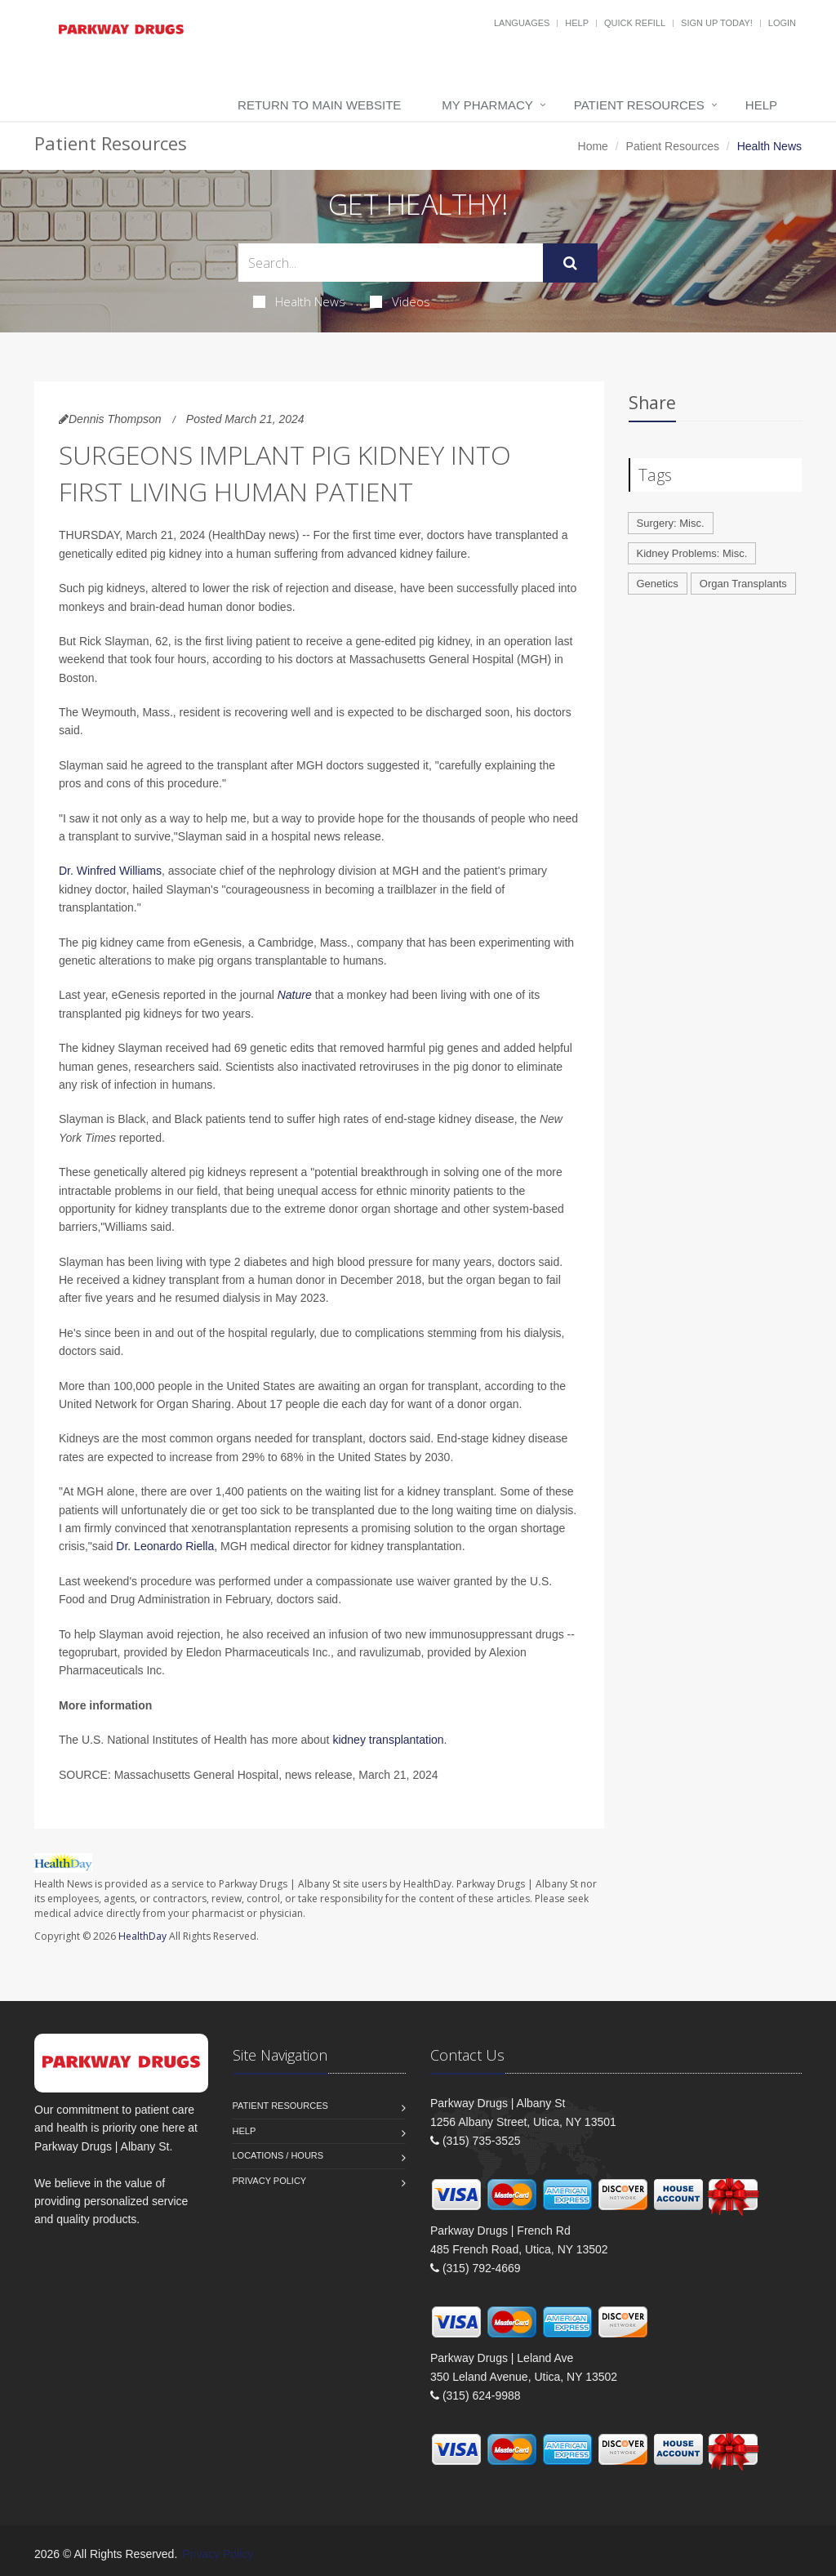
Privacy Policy (270, 2181)
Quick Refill (634, 23)
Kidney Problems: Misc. (692, 553)
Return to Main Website (319, 105)
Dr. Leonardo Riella (165, 1546)
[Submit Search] (570, 263)
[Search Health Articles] (390, 262)
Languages (521, 23)
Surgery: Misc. (671, 523)
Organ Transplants (743, 583)
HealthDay (142, 1936)
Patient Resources (639, 105)
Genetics (657, 583)
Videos (400, 301)
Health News (299, 301)
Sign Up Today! (717, 23)
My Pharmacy (487, 105)
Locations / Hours (278, 2155)
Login (782, 23)
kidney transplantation (387, 1739)
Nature (295, 994)
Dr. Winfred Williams (110, 870)
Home (593, 146)
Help (577, 23)
